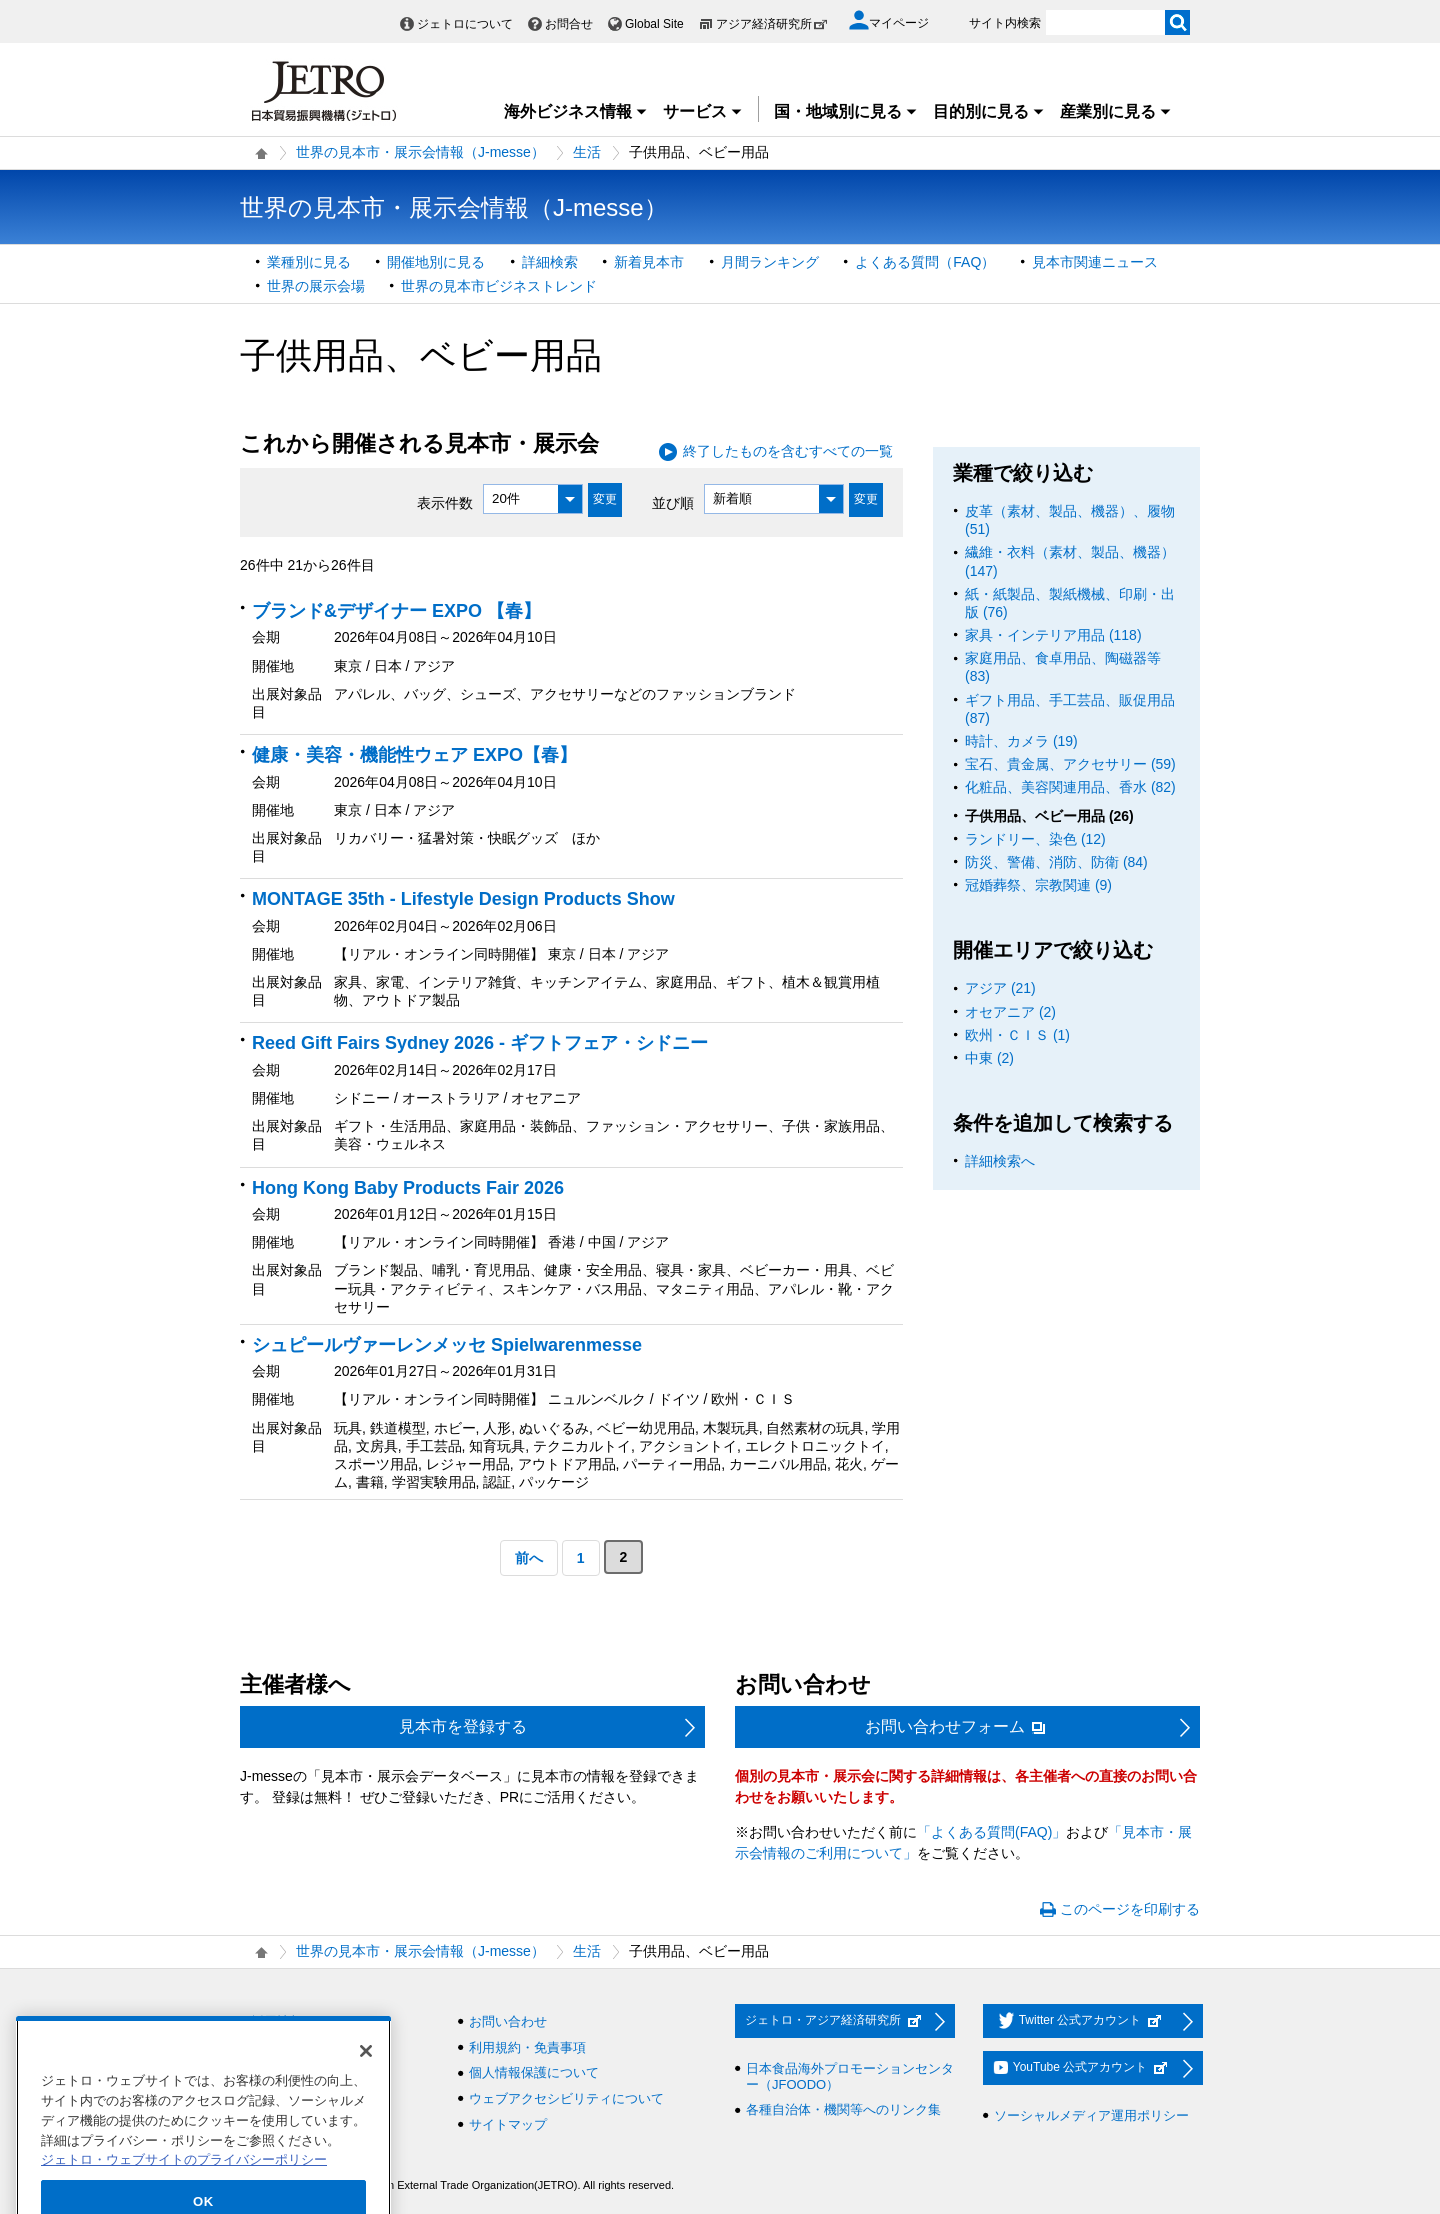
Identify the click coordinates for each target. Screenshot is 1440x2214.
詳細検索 (550, 262)
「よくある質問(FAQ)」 (991, 1832)
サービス (703, 111)
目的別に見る (989, 111)
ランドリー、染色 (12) (1035, 839)
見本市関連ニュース (1095, 262)
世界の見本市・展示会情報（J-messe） (420, 152)
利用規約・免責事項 (527, 2047)
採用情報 (277, 2021)
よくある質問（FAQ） (925, 262)
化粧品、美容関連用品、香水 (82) (1070, 787)
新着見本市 (649, 262)
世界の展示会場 (316, 286)
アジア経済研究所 (772, 24)
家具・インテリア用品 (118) (1053, 635)
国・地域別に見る (846, 111)
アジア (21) (1000, 988)
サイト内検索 (1005, 23)
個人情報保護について (534, 2072)
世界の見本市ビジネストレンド (499, 286)
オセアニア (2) (1010, 1012)
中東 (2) (989, 1058)
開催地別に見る (436, 262)
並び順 (673, 502)
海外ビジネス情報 (576, 111)
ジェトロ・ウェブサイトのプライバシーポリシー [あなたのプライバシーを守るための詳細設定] (184, 2196)
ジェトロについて (465, 24)
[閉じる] (366, 2088)
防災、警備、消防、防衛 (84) (1056, 862)
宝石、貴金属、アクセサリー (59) (1070, 764)
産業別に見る (1116, 111)
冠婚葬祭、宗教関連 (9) (1038, 885)
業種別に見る (309, 262)
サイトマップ (508, 2124)
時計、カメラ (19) (1021, 741)
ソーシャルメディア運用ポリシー (1091, 2115)
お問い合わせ (508, 2021)
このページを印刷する (1130, 1909)
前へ (529, 1558)
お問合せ (569, 24)
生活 (587, 152)
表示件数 (445, 502)
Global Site (654, 24)
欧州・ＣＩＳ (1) (1017, 1035)
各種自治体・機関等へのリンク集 (843, 2109)
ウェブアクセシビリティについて (566, 2098)
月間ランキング (770, 262)
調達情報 (277, 2047)
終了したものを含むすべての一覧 (788, 451)
